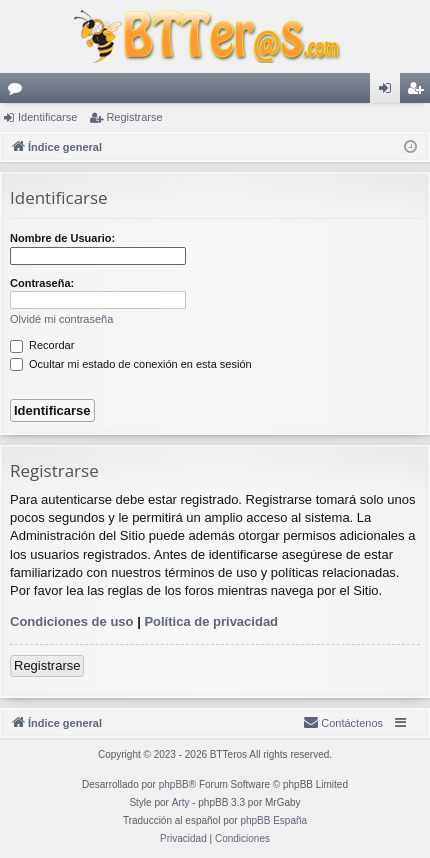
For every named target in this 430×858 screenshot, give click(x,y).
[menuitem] (343, 723)
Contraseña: (42, 283)
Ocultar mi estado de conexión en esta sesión (131, 364)
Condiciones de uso (72, 621)
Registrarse (134, 117)
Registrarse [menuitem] (419, 92)
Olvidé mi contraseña (61, 319)
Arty (181, 802)
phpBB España (273, 820)
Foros (19, 92)
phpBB (174, 784)
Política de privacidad (211, 621)
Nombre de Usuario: (62, 238)
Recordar (42, 345)
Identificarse (47, 117)
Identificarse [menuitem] (389, 92)
